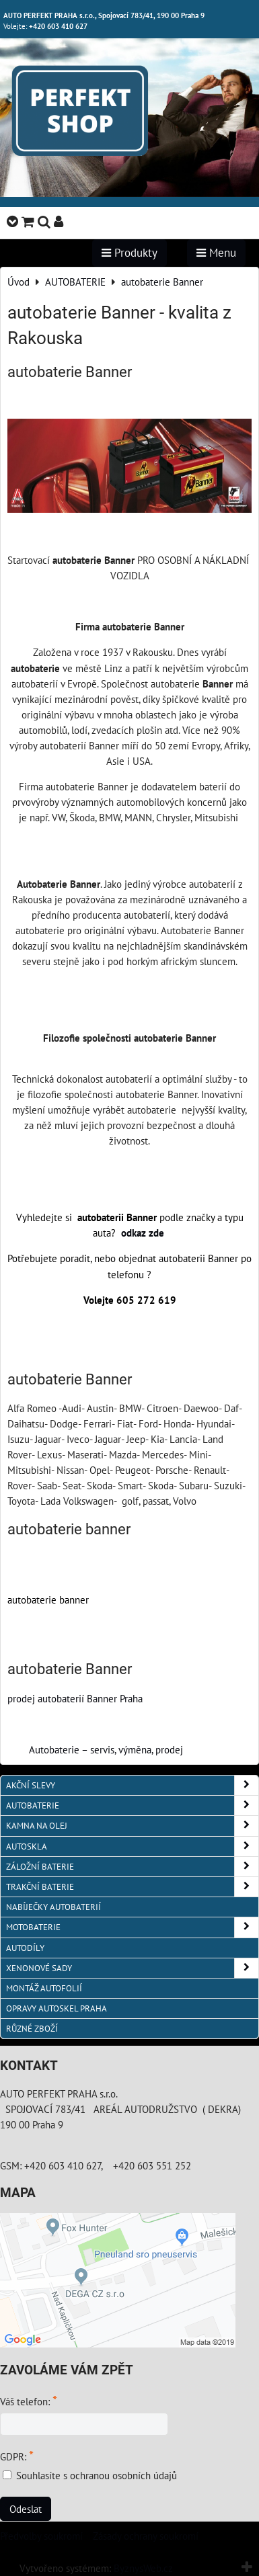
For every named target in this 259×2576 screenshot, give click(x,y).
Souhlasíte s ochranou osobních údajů (96, 2475)
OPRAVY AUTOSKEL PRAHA (56, 2008)
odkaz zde (144, 1232)
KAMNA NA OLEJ (132, 1825)
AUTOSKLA (132, 1846)
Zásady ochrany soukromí (145, 2535)
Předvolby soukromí (41, 2535)
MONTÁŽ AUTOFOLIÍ (44, 1988)
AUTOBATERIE (132, 1805)
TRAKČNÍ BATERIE (132, 1887)
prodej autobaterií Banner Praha (75, 1698)
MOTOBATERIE (132, 1927)
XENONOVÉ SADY (132, 1968)
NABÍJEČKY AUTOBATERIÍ (53, 1907)
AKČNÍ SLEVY (132, 1785)
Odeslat (25, 2509)
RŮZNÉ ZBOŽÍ (32, 2028)
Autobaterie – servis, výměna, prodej (106, 1749)
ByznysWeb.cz (143, 2568)
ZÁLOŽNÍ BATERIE (132, 1866)
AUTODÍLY (25, 1948)
